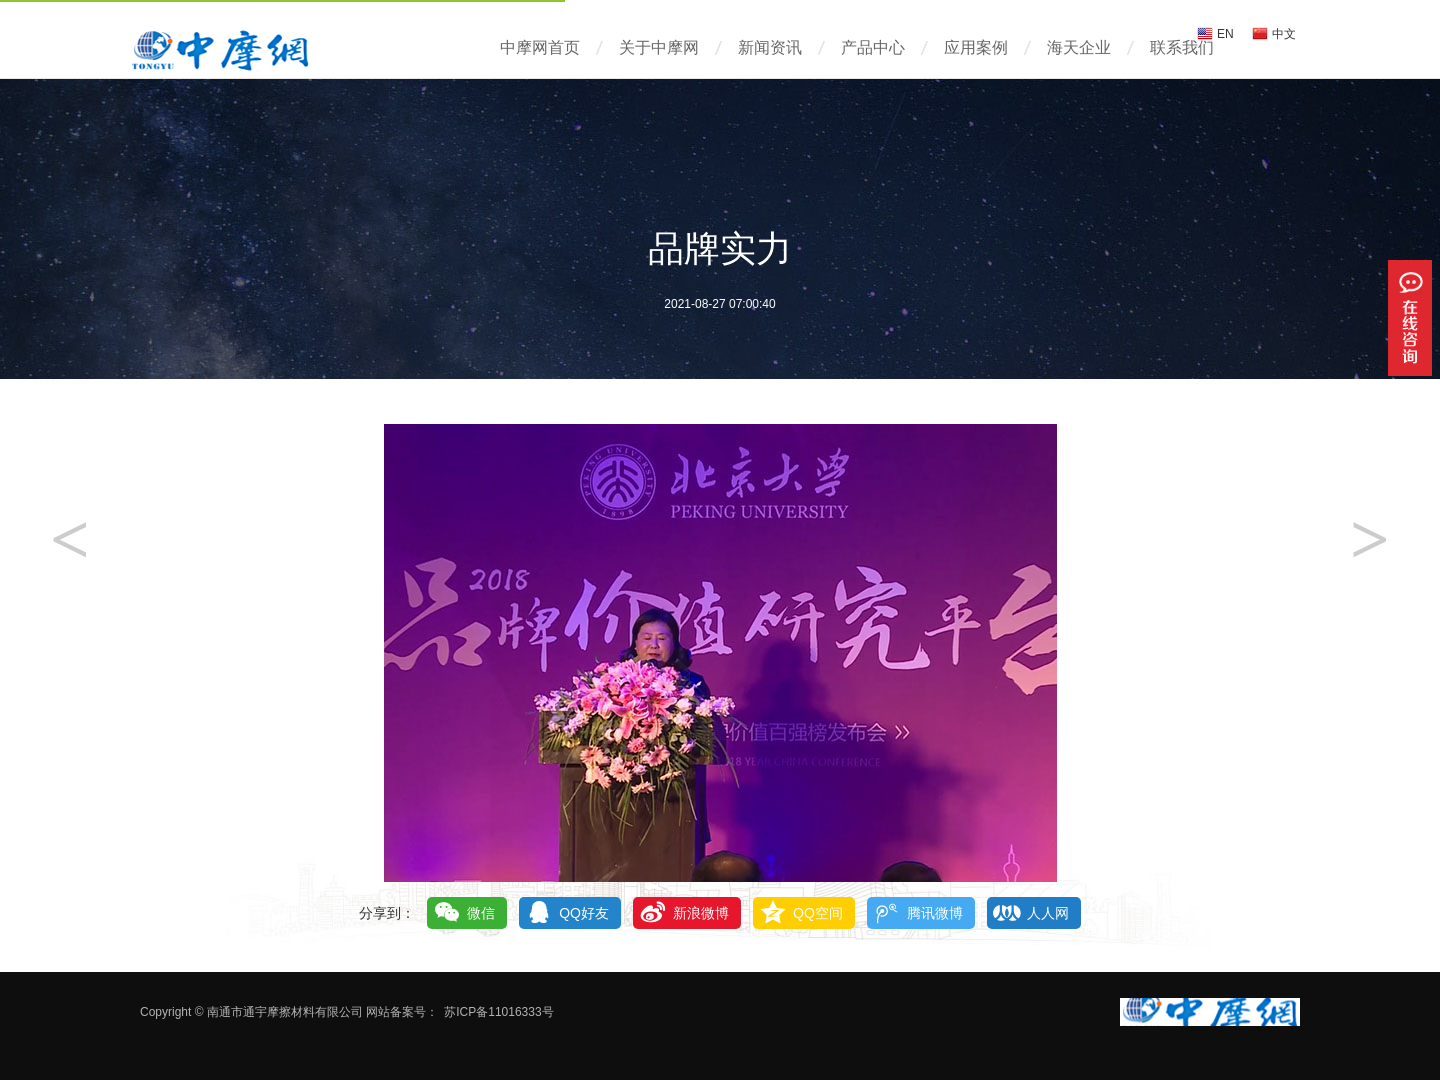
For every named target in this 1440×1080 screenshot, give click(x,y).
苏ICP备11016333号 (498, 1012)
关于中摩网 (659, 47)
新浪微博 (701, 913)
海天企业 (1079, 47)
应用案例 (976, 47)
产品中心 (873, 47)
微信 (481, 913)
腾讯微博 (935, 913)
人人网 (1048, 913)
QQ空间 (818, 913)
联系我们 (1182, 47)
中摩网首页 (540, 47)
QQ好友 (584, 913)
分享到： (387, 913)
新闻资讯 (770, 47)
